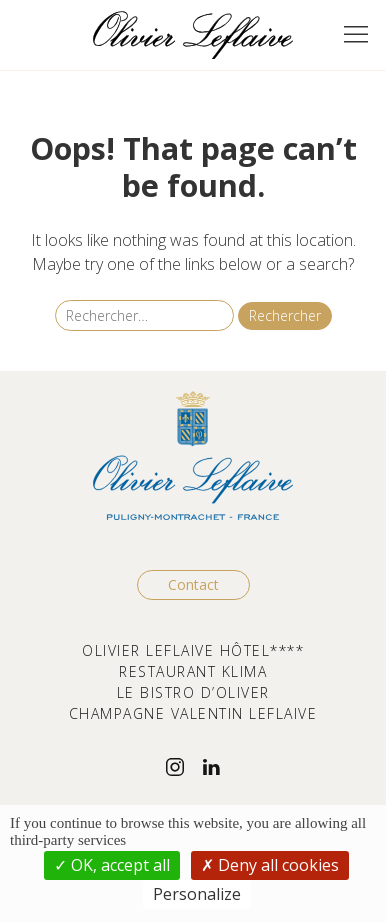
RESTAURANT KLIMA (193, 671)
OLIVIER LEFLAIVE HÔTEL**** (193, 650)
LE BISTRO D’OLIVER (193, 692)
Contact (193, 584)
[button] (356, 35)
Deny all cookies (270, 865)
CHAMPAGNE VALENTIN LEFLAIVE (193, 713)
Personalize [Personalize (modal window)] (197, 894)
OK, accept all (112, 865)
